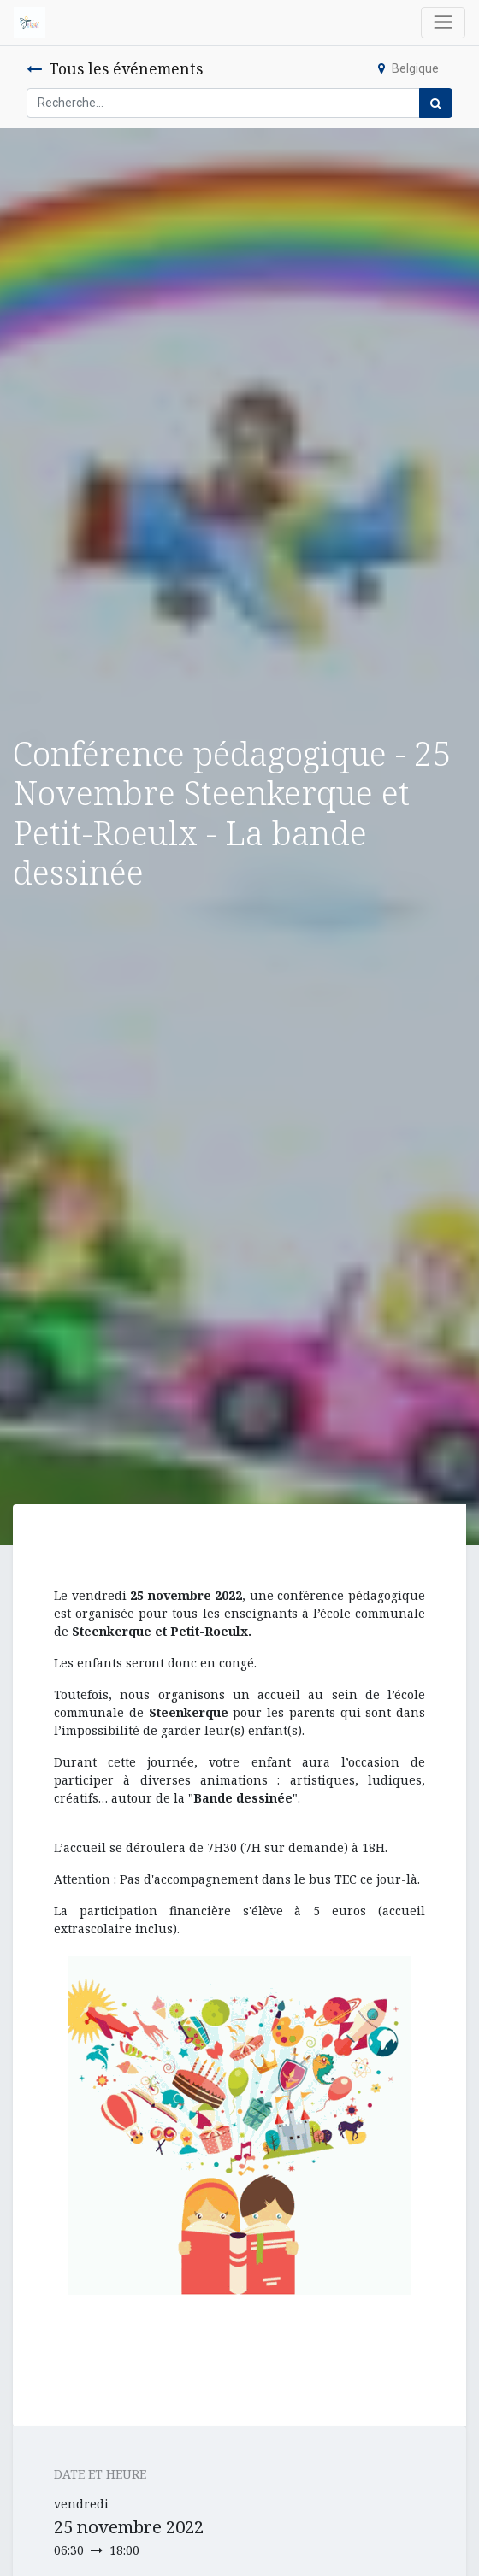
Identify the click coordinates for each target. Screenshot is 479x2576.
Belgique (408, 68)
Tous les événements (115, 68)
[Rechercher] (435, 103)
